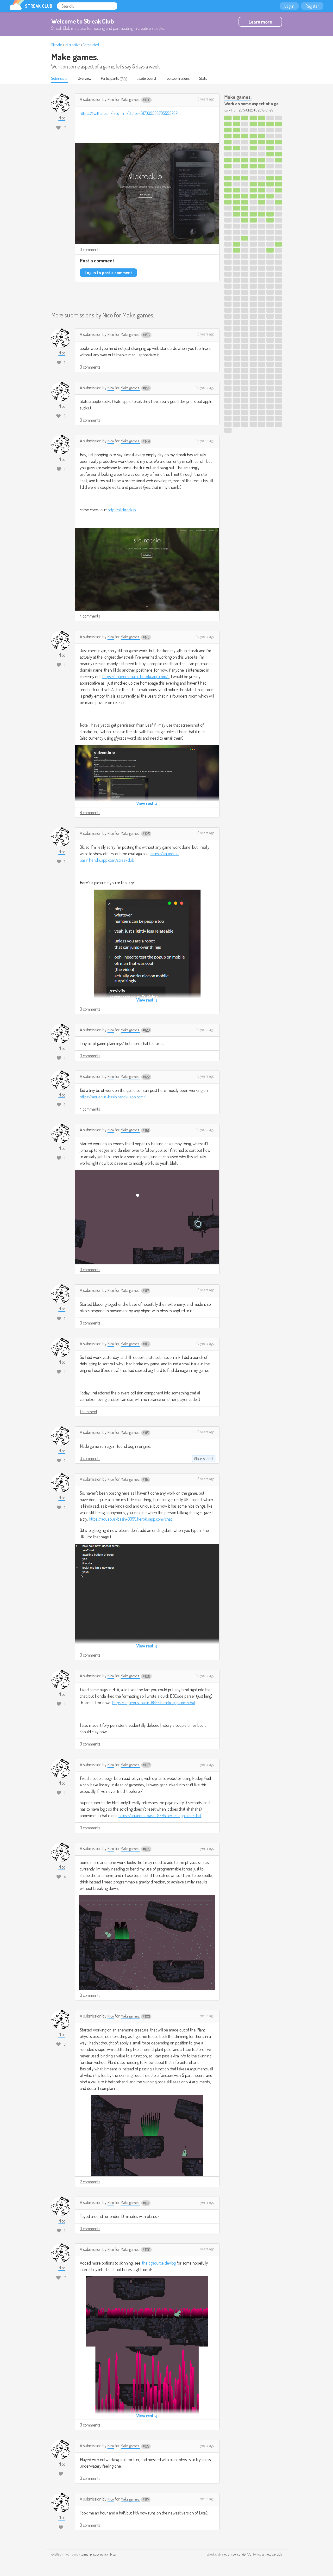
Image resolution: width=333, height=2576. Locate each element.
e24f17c (247, 2555)
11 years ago (206, 1764)
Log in (289, 6)
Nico (110, 99)
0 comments (90, 250)
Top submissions (191, 79)
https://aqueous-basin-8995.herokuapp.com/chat (130, 1519)
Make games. (75, 56)
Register (312, 6)
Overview (89, 79)
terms (84, 2555)
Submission (61, 79)
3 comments (90, 1744)
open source (232, 2555)
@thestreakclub (272, 2555)
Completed (91, 44)
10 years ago (205, 99)
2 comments (90, 2182)
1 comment (88, 1412)
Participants (117, 79)
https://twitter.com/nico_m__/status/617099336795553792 (129, 113)
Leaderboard (156, 79)
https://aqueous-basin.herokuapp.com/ (135, 677)
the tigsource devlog (159, 2263)
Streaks (56, 44)
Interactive (72, 44)
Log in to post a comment (108, 273)
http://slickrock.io (122, 510)
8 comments (90, 813)
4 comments (90, 616)
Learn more (260, 22)
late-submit (205, 1459)
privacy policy (99, 2555)
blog (113, 2555)
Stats (219, 79)
